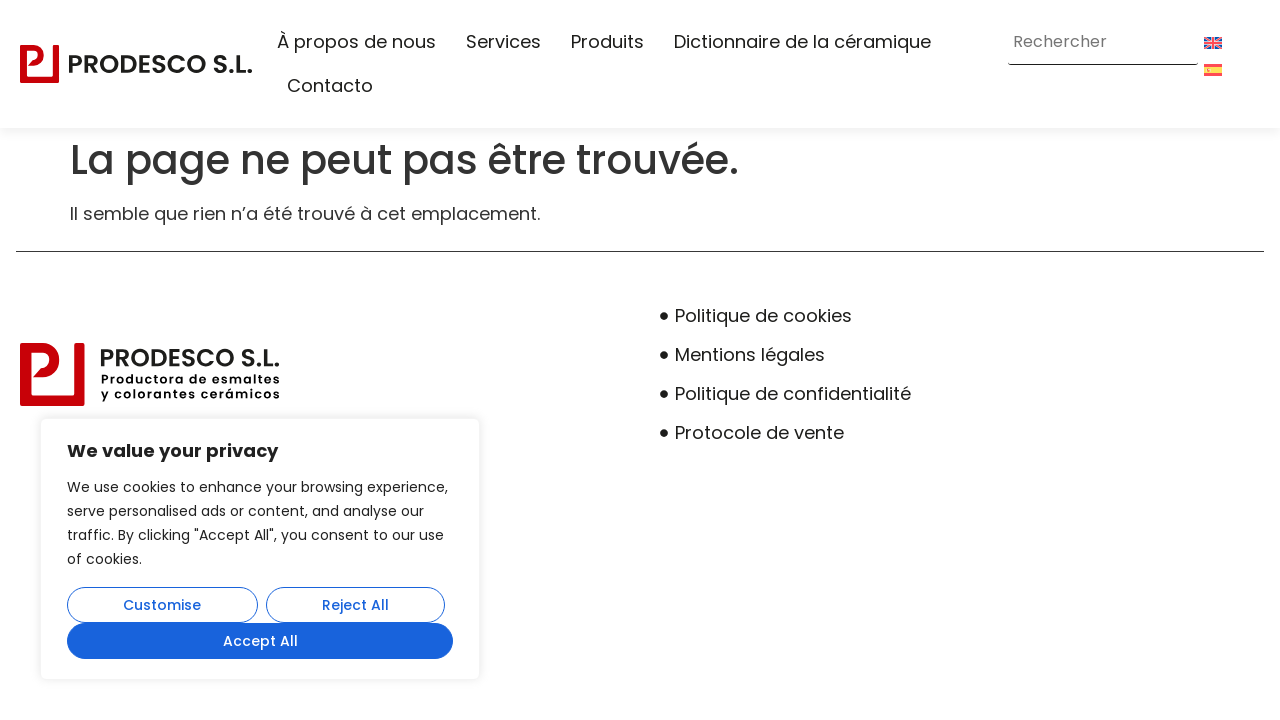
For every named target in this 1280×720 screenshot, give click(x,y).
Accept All (260, 641)
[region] (260, 549)
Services (503, 41)
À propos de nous (356, 41)
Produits (607, 41)
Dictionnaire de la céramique (802, 41)
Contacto (330, 85)
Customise (162, 605)
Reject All (355, 605)
